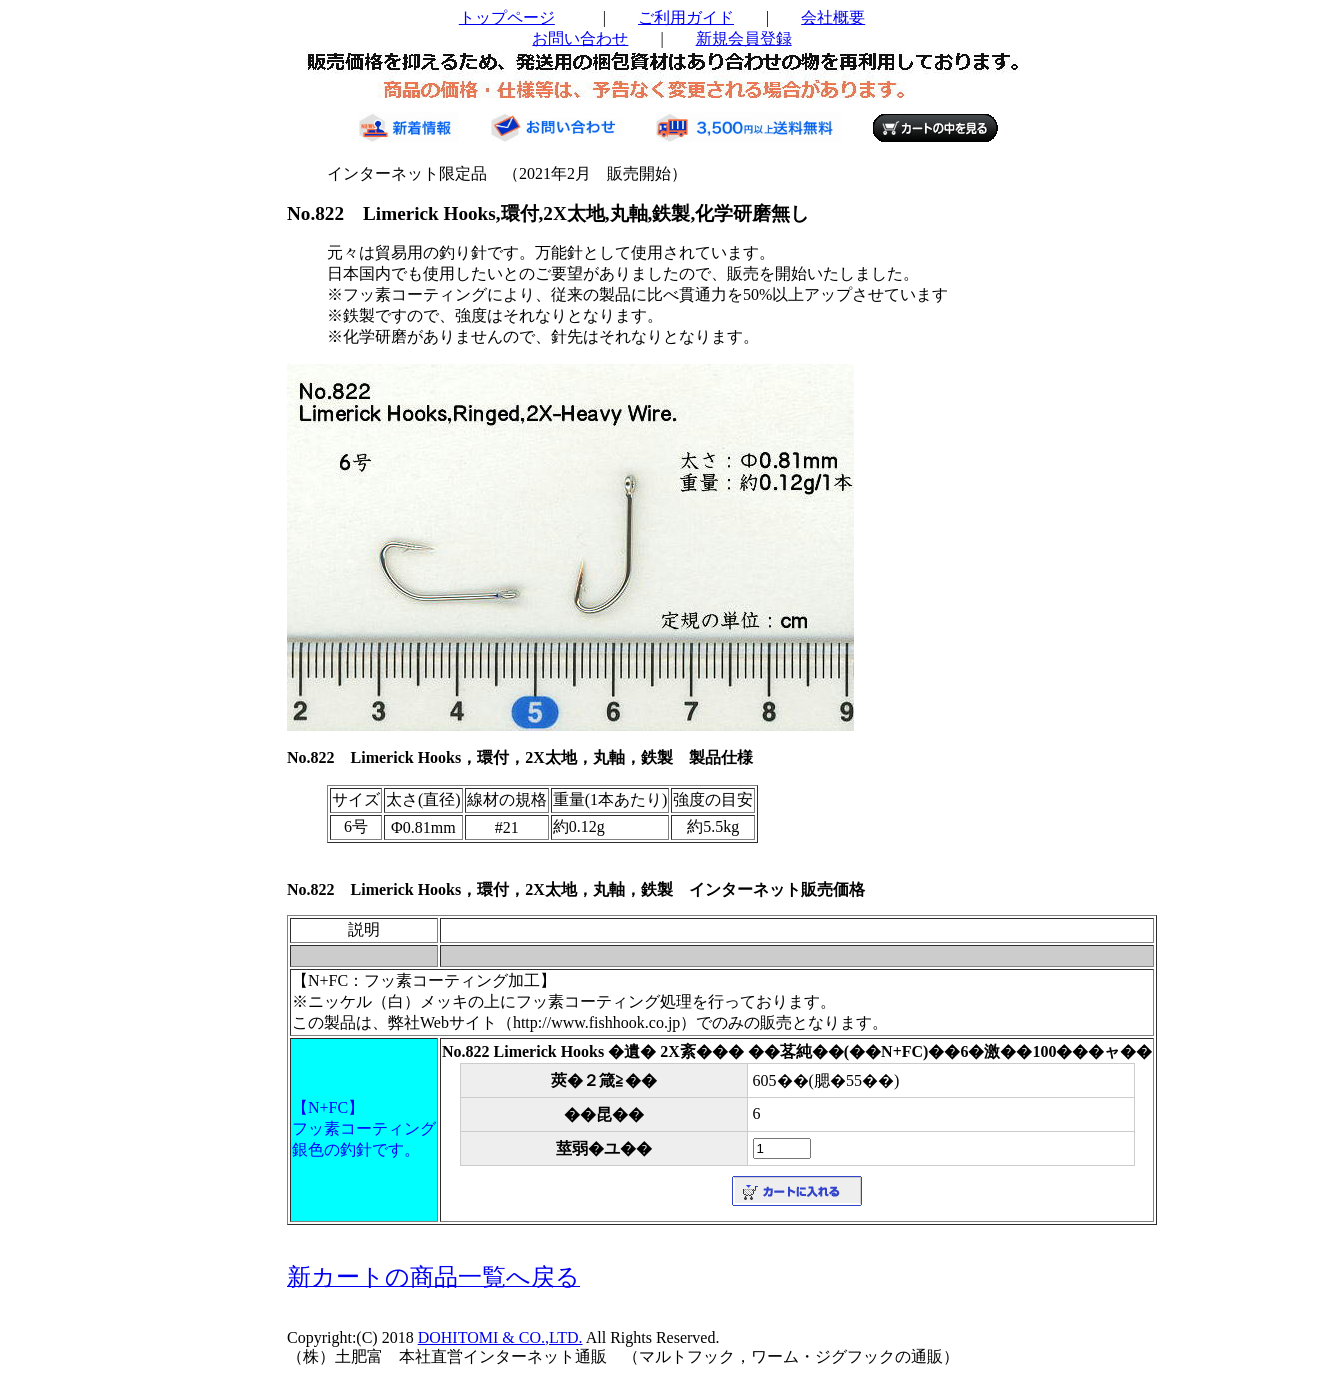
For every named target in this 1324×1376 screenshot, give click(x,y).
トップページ (507, 17)
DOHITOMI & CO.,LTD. (500, 1337)
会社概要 (833, 17)
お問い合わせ (580, 38)
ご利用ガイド (686, 17)
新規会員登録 (744, 38)
